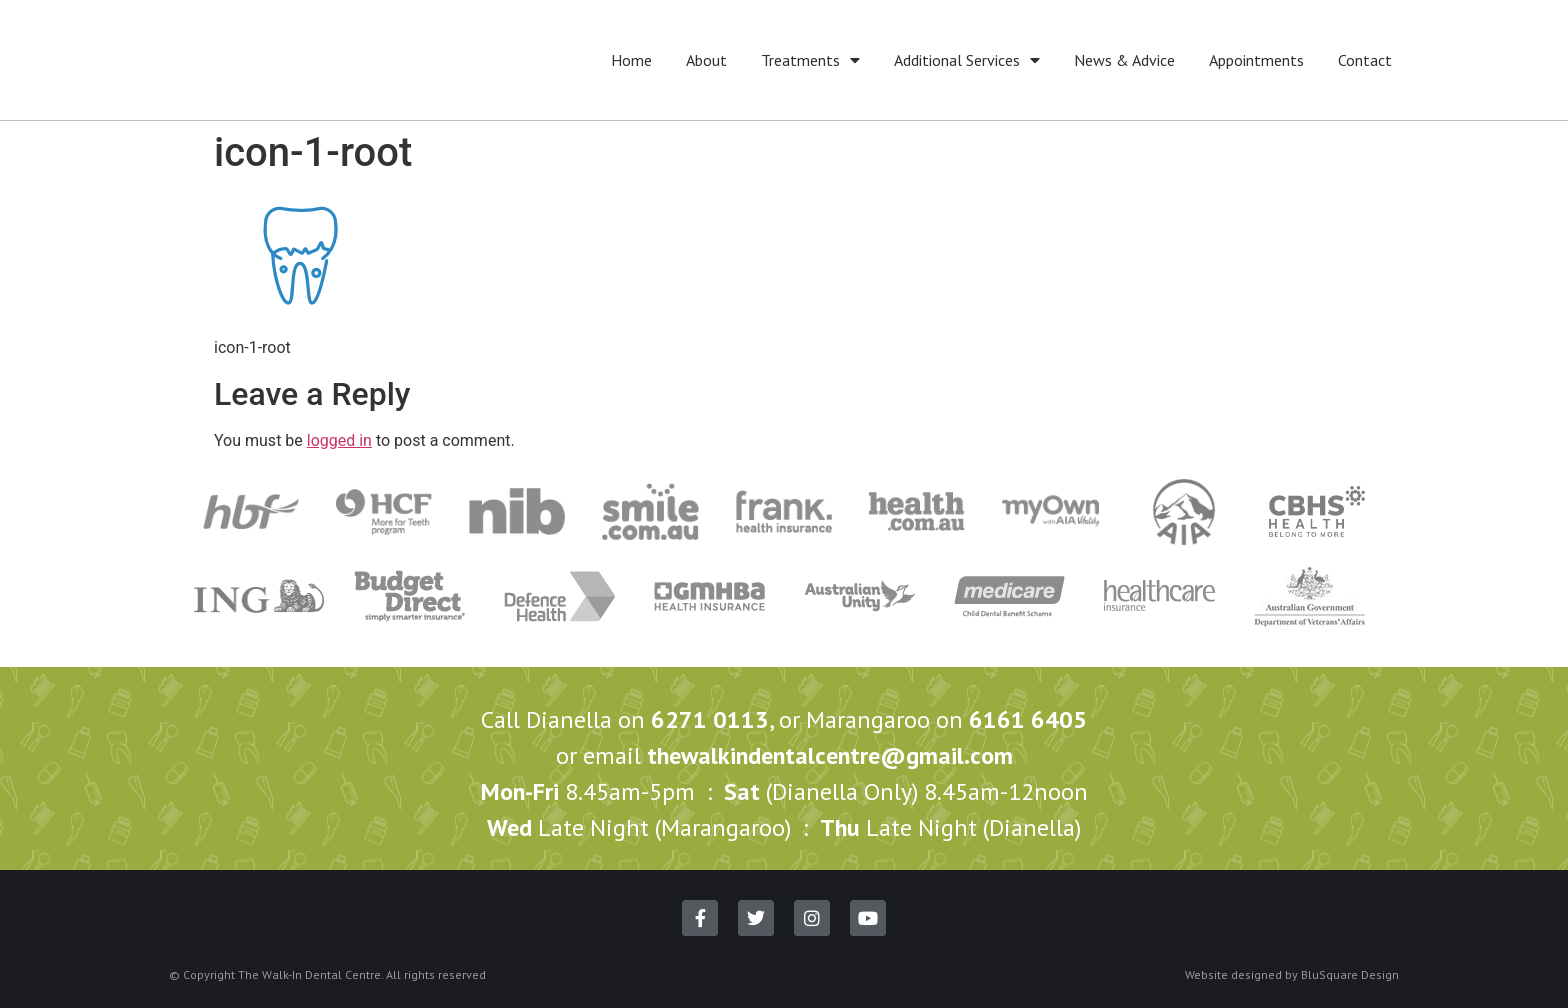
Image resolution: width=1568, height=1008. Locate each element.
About (706, 60)
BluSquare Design (1350, 974)
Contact (1365, 60)
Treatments (810, 60)
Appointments (1256, 60)
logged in (339, 440)
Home (631, 60)
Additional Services (967, 60)
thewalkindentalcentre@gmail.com (830, 755)
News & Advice (1124, 60)
